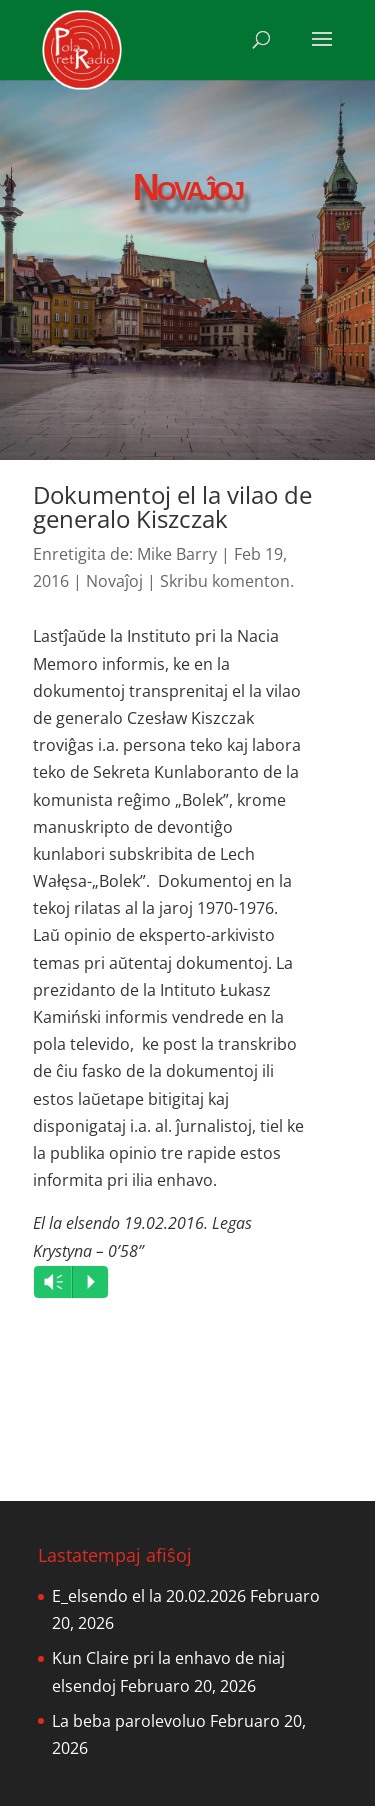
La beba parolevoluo (129, 1721)
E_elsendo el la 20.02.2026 (149, 1596)
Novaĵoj (114, 581)
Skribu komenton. (227, 581)
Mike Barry (177, 554)
